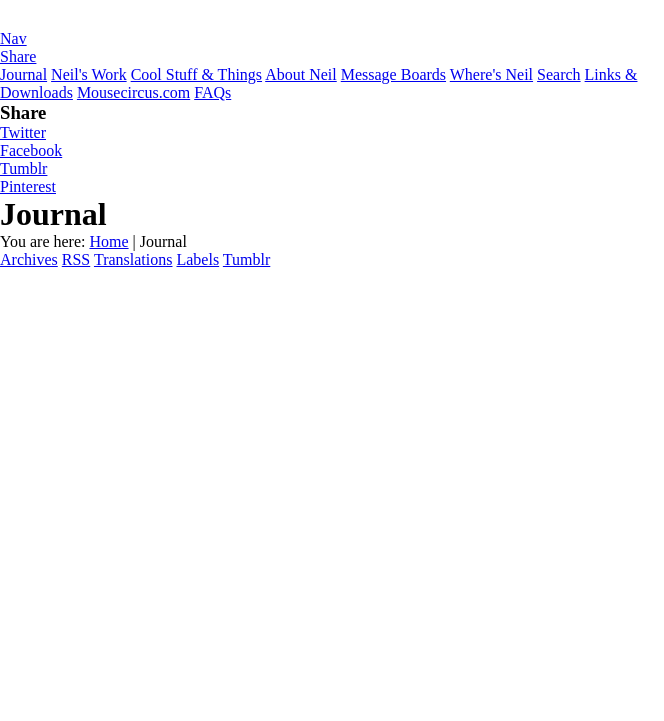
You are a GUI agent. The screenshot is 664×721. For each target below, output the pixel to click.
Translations (133, 259)
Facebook (31, 150)
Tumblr (23, 168)
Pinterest (28, 186)
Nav (13, 38)
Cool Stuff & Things (196, 74)
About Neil (301, 74)
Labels (197, 259)
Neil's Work (89, 74)
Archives (29, 259)
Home (108, 241)
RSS (76, 259)
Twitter (23, 132)
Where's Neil (491, 74)
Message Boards (393, 74)
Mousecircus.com (133, 92)
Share (18, 56)
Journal (23, 74)
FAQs (212, 92)
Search (559, 74)
